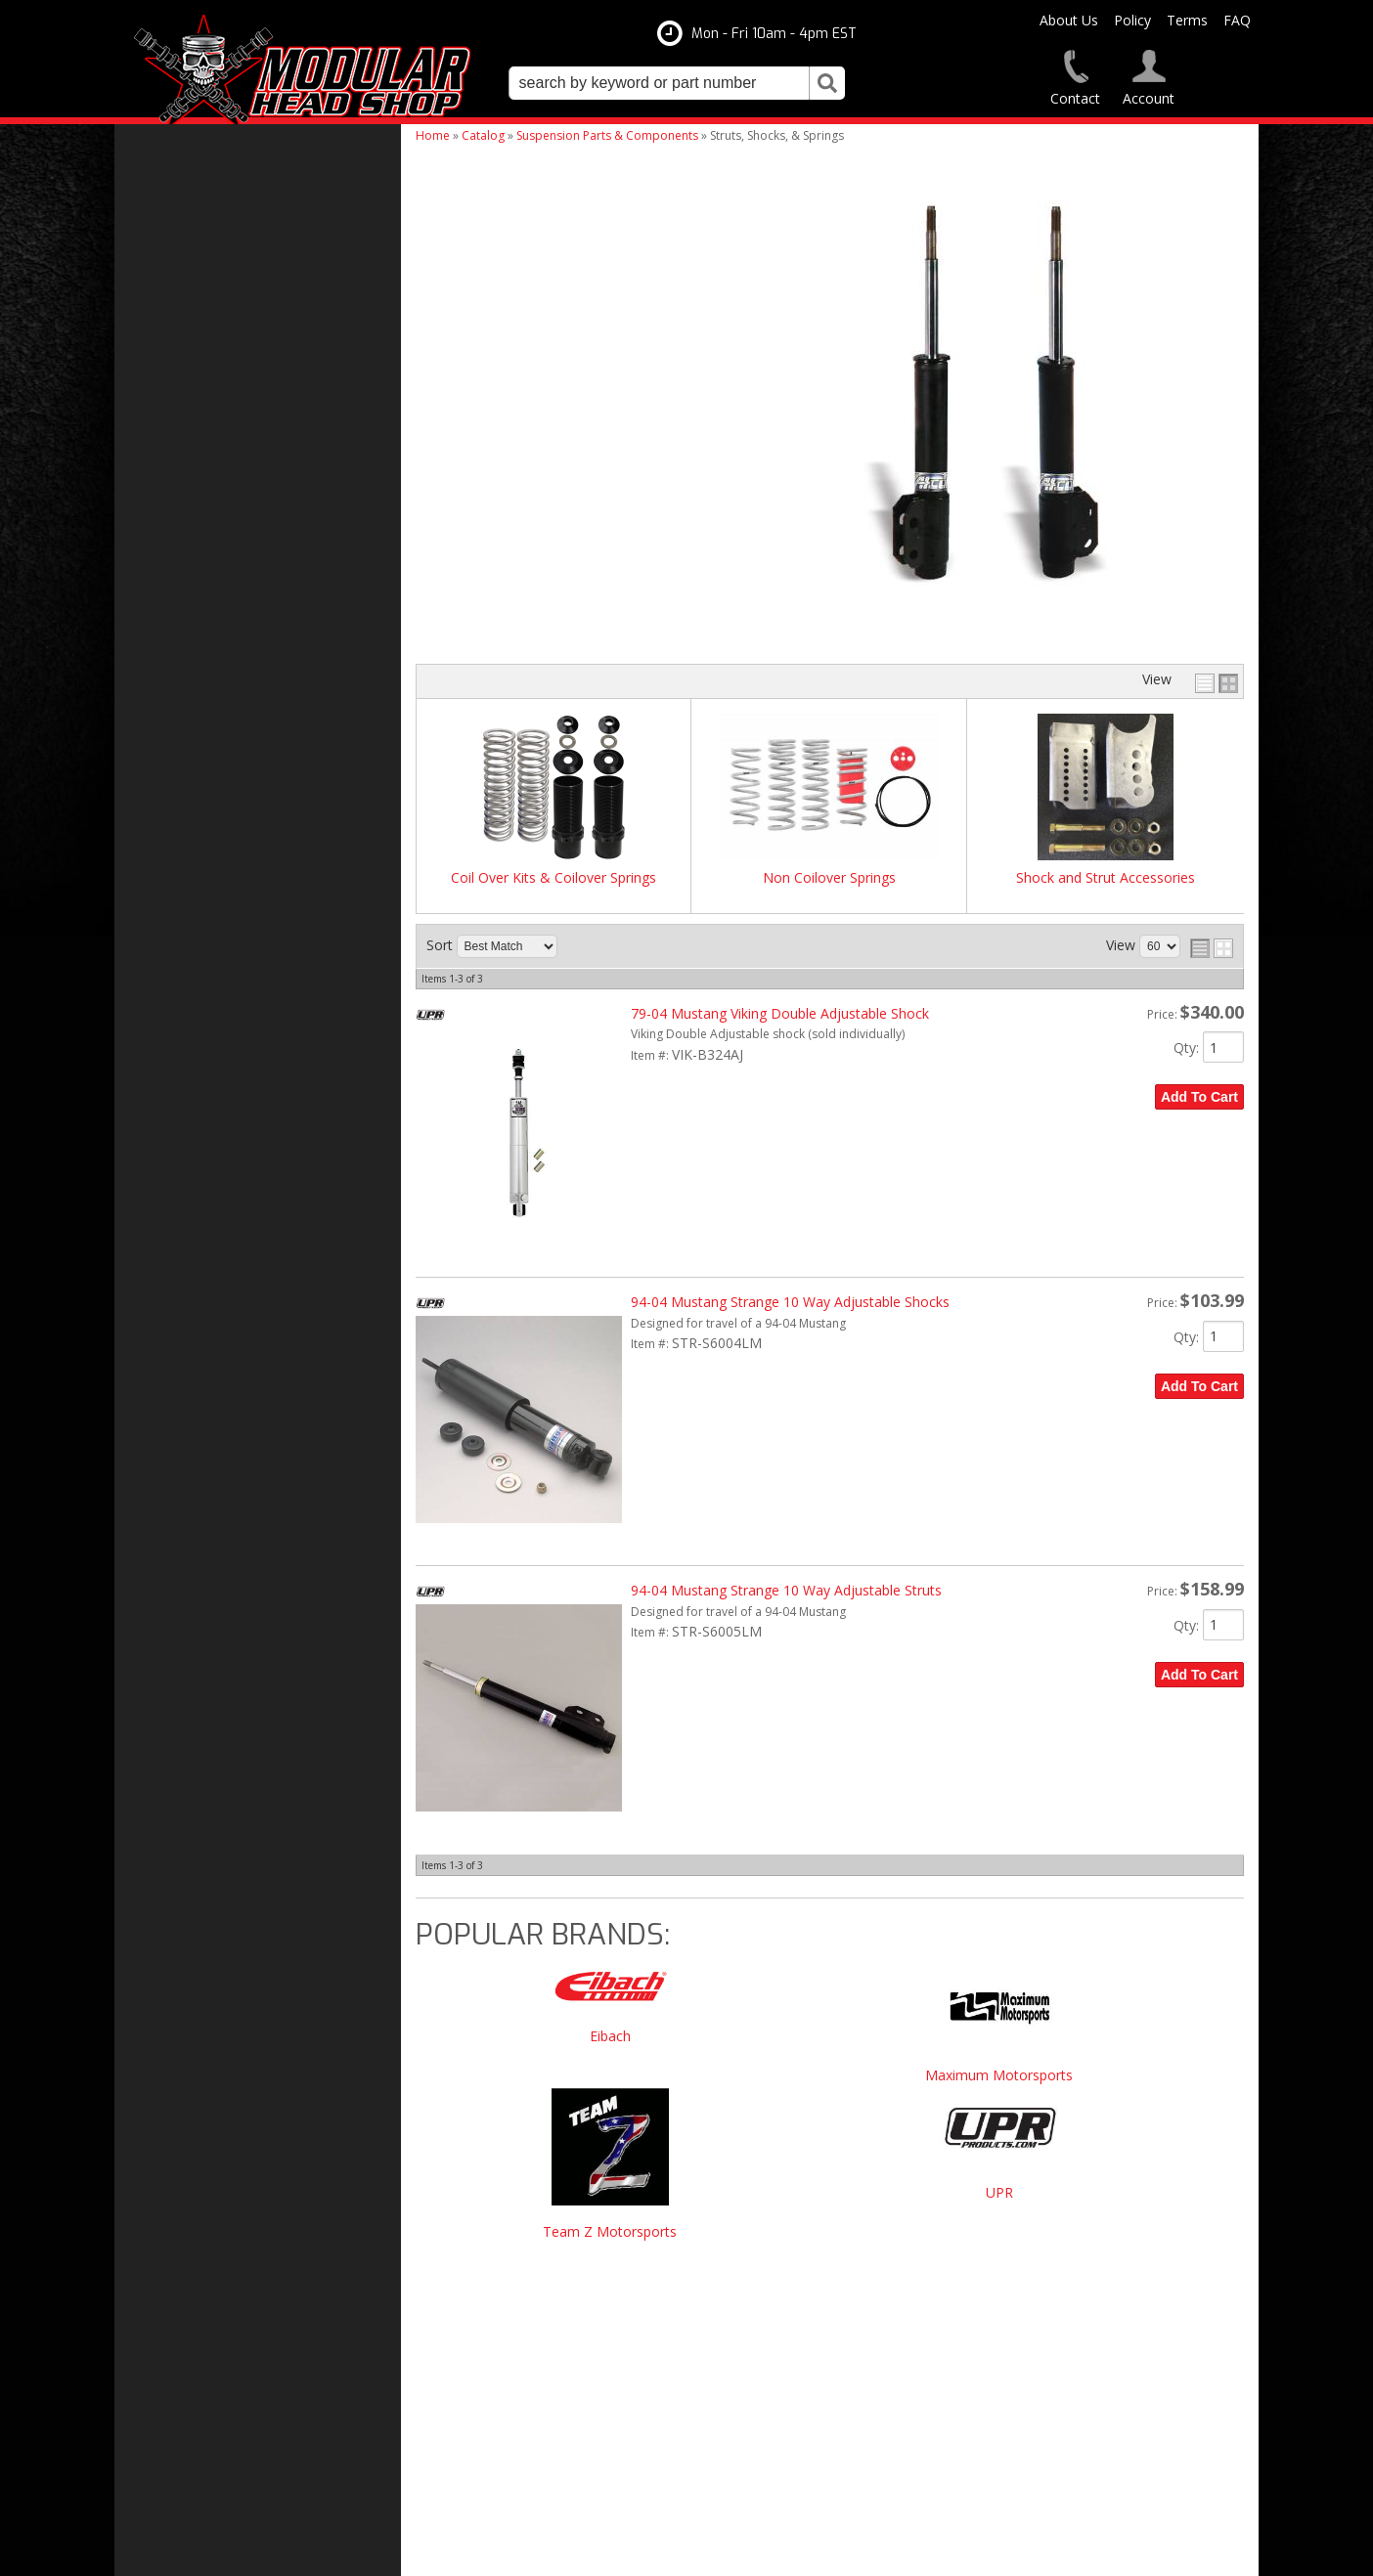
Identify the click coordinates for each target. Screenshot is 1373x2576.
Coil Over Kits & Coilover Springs (553, 878)
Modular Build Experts (222, 1510)
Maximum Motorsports (999, 2076)
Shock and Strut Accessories (1105, 878)
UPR (999, 2193)
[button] (677, 83)
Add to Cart (1199, 1097)
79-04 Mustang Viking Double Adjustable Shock (780, 1013)
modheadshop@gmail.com (777, 2363)
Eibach (610, 2037)
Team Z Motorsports (610, 2232)
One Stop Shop (199, 1454)
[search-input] (659, 83)
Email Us (180, 1640)
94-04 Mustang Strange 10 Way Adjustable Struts (786, 1590)
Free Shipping (196, 1414)
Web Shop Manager (884, 2553)
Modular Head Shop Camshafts (249, 1374)
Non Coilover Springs (829, 878)
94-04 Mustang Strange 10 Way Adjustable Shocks (790, 1301)
